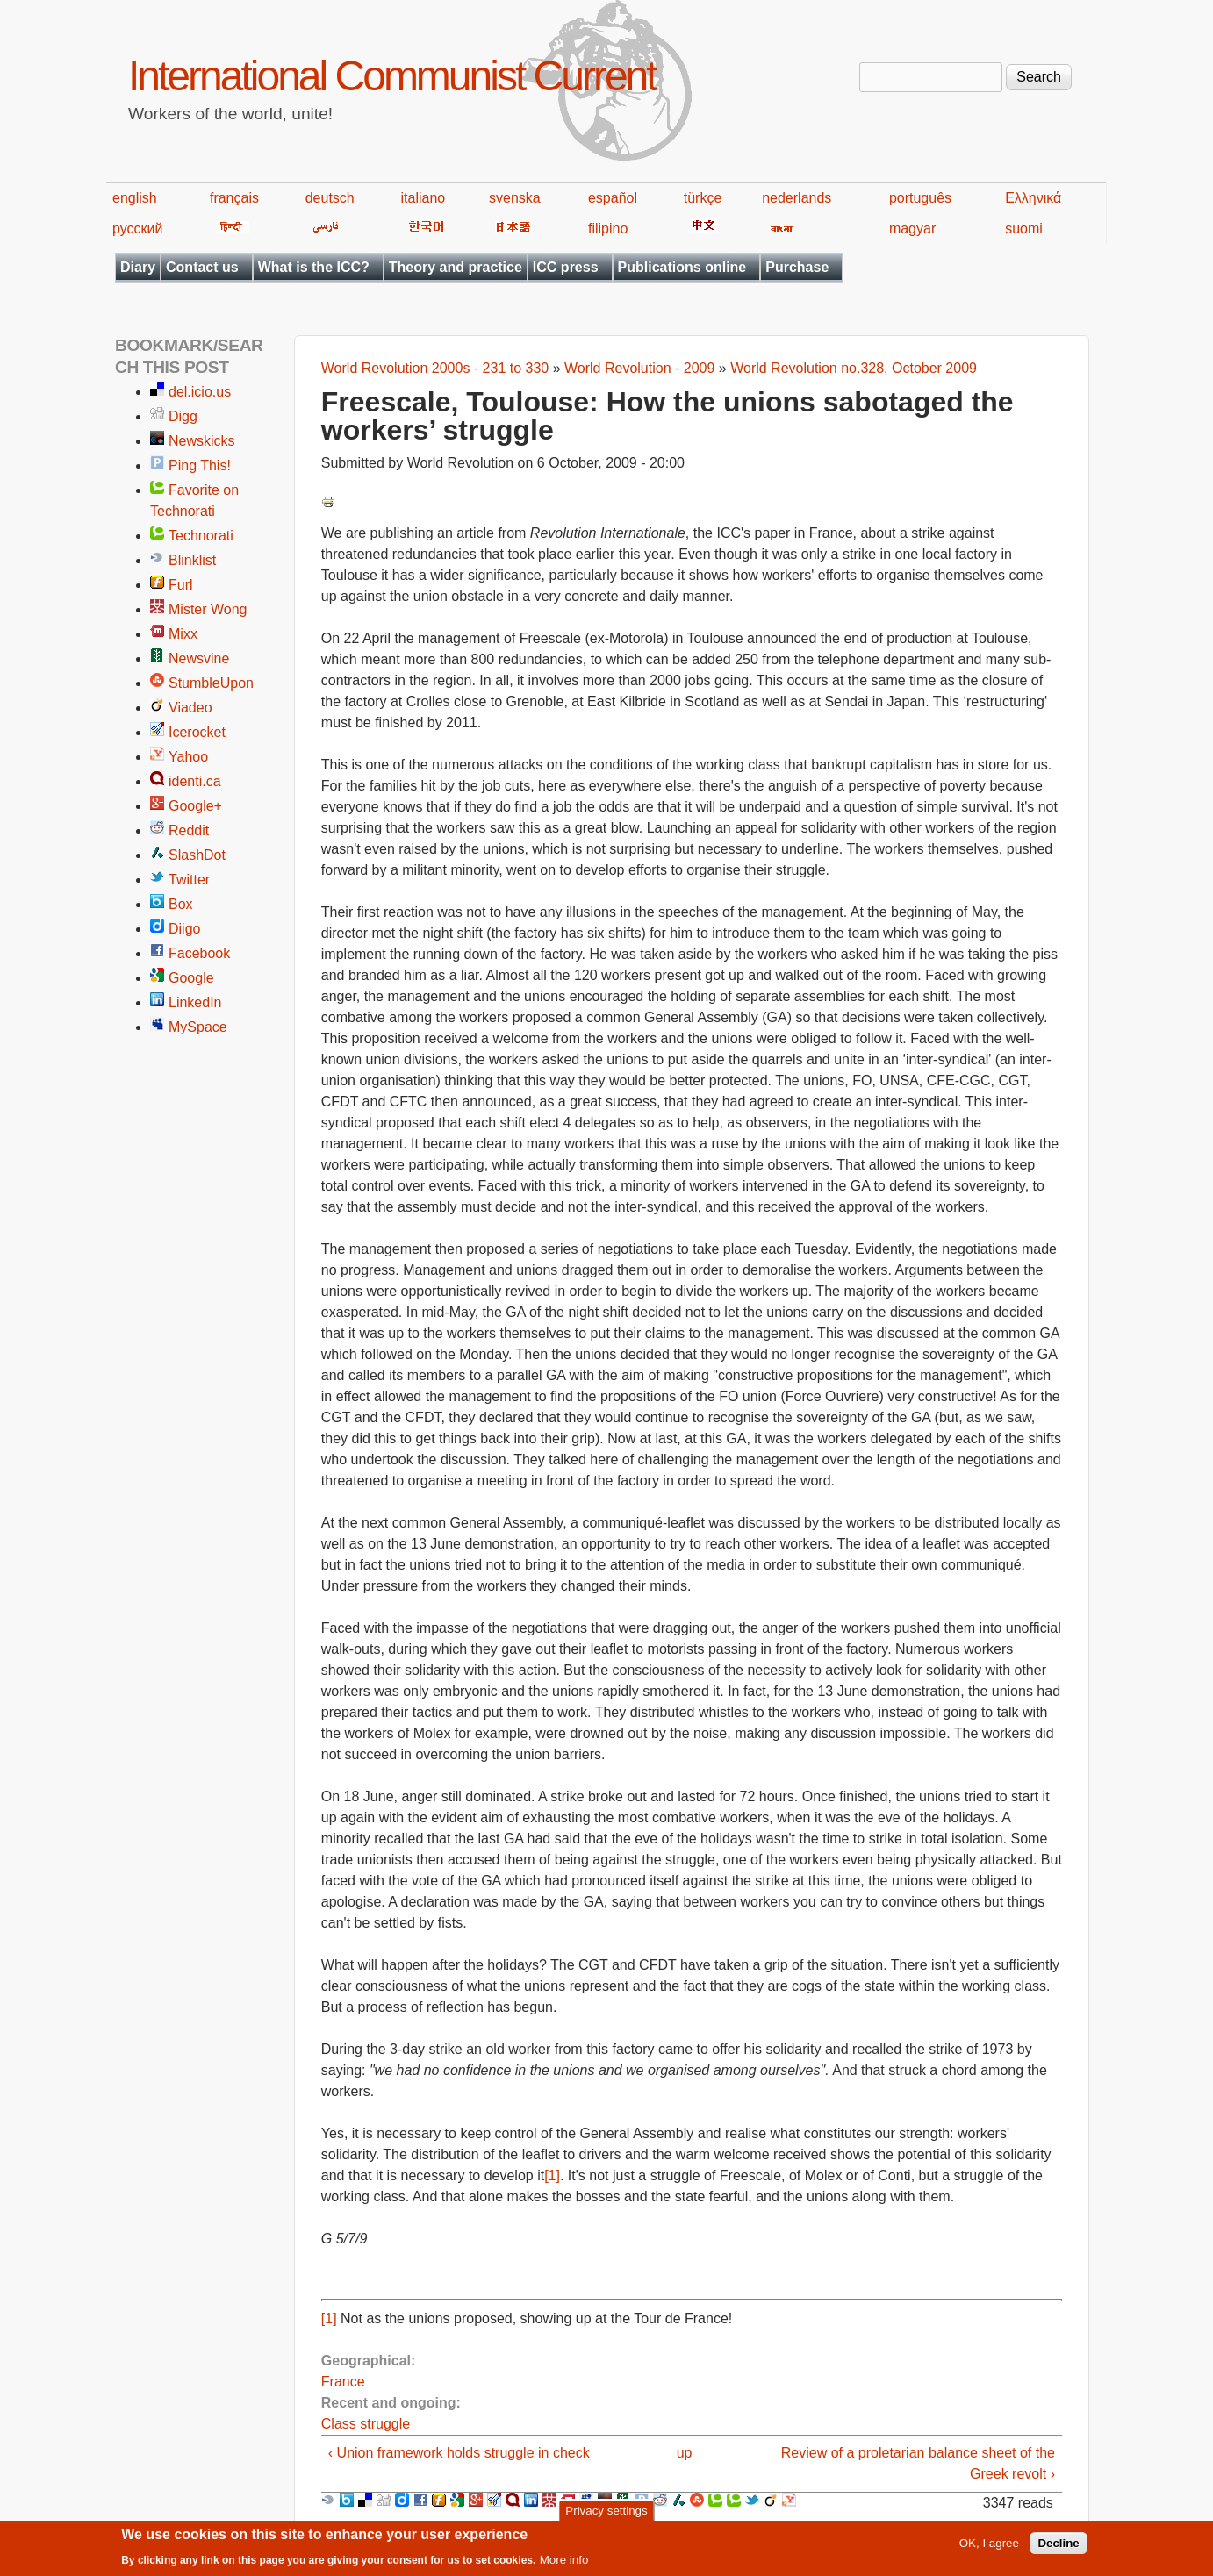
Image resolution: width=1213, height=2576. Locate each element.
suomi (1024, 228)
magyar (912, 228)
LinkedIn (195, 1002)
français (234, 197)
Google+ (195, 805)
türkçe (703, 197)
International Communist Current (392, 76)
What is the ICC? (314, 267)
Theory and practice (455, 267)
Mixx (183, 633)
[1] (552, 2175)
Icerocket (197, 732)
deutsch (330, 197)
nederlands (796, 197)
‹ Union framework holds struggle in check (459, 2452)
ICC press (566, 267)
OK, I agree (989, 2548)
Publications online (682, 267)
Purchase (797, 267)
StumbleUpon (211, 683)
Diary (137, 267)
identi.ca (195, 781)
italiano (423, 197)
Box (181, 904)
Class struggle (365, 2423)
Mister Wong (208, 609)
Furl (181, 584)
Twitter (189, 879)
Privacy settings (606, 2515)
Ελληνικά (1033, 197)
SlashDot (197, 855)
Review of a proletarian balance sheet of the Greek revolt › (918, 2463)
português (920, 197)
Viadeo (190, 707)
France (343, 2381)
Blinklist (192, 560)
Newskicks (202, 440)
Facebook (199, 953)
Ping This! (200, 465)
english (134, 197)
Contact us (202, 267)
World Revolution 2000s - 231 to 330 (435, 368)
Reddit (189, 830)
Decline (1058, 2548)
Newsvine (199, 658)
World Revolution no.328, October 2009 (853, 368)
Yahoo (188, 756)
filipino (608, 228)
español (612, 197)
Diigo (184, 928)
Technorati (201, 535)
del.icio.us (200, 391)
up (685, 2452)
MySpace (198, 1027)
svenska (515, 197)
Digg (183, 416)
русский (137, 228)
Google (191, 977)
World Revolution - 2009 (639, 368)
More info (564, 2565)
